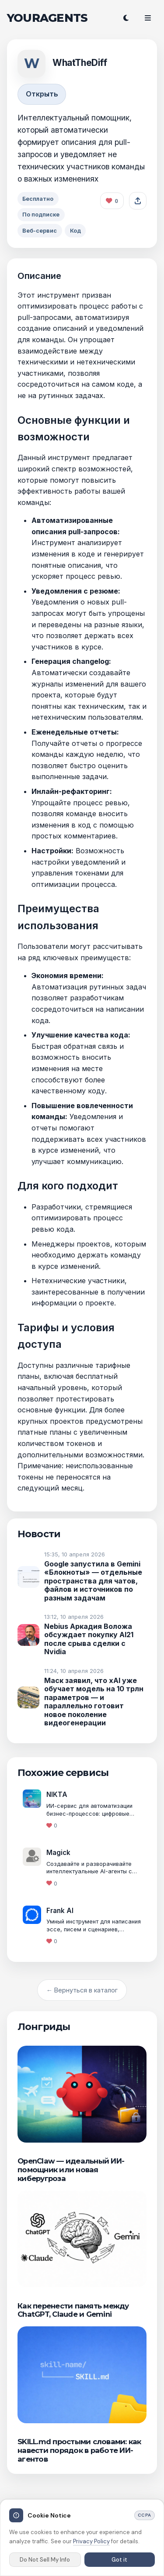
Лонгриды (43, 2026)
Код (75, 230)
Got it (119, 2559)
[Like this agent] (112, 200)
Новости (38, 1533)
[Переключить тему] (126, 18)
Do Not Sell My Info (45, 2559)
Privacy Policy (91, 2541)
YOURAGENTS (47, 18)
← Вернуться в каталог (82, 1990)
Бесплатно (37, 199)
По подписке (40, 214)
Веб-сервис (39, 230)
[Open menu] (148, 18)
